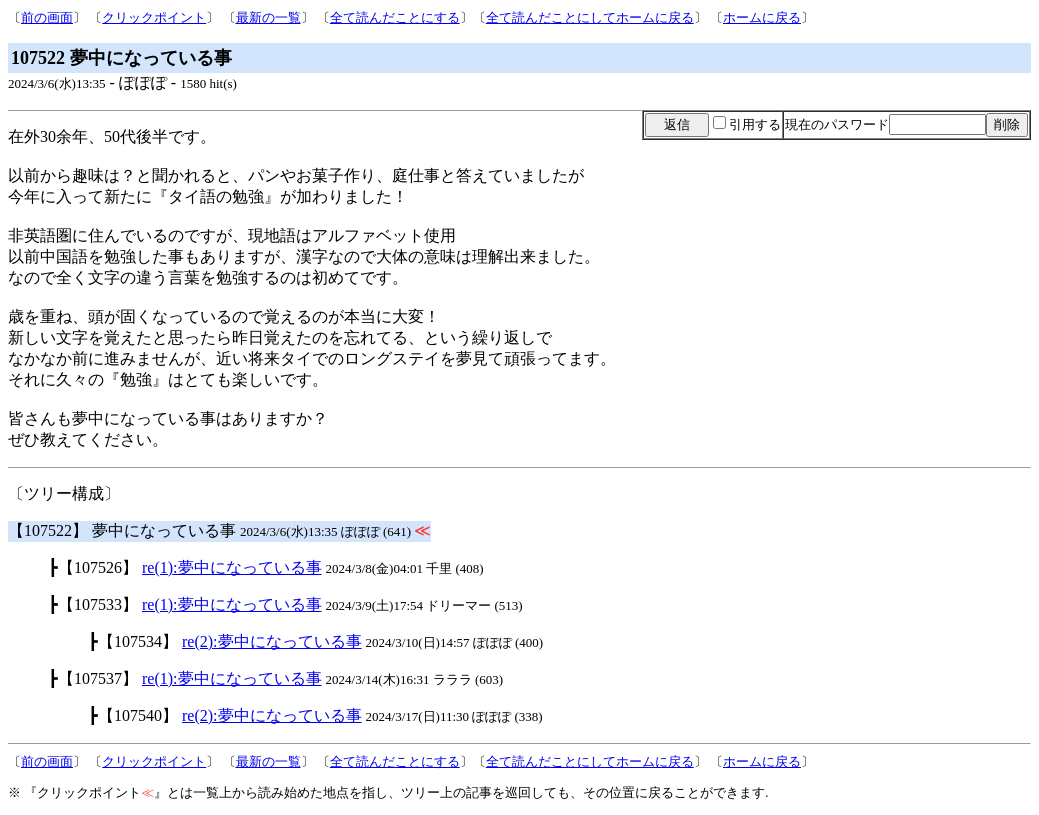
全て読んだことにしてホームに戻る (590, 17)
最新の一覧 (268, 17)
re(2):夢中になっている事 (272, 641)
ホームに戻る (762, 17)
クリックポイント (154, 17)
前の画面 (47, 17)
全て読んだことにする (395, 17)
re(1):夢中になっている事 (232, 567)
